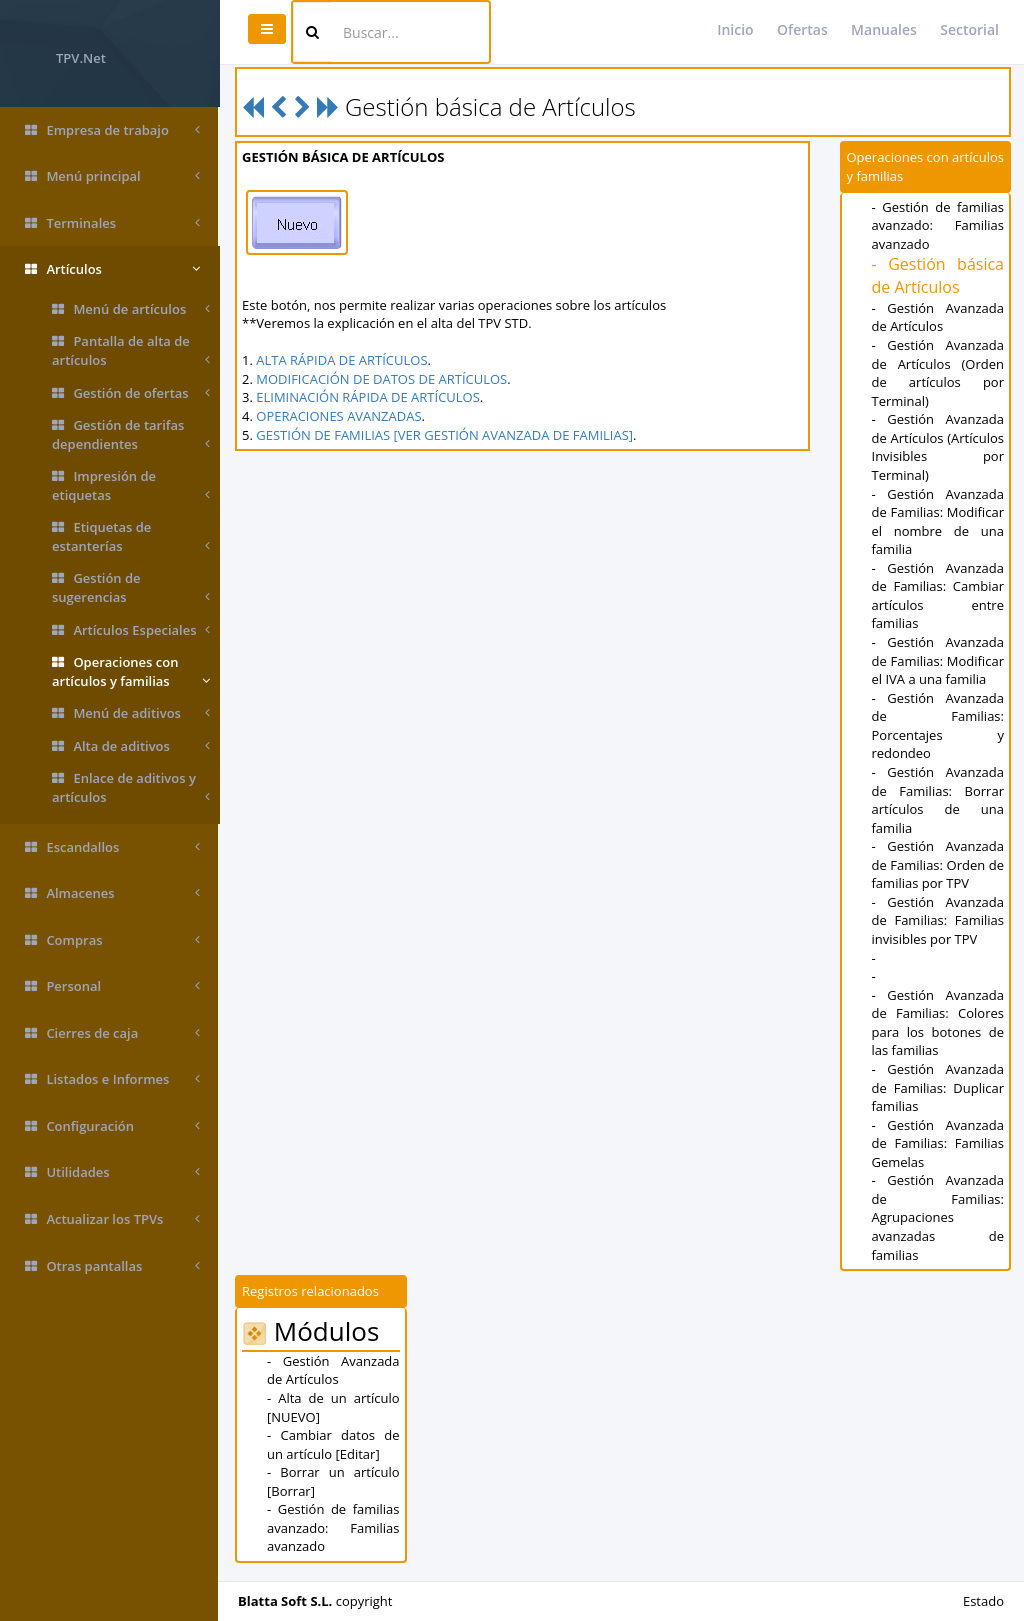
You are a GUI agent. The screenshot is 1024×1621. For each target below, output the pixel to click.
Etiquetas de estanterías (131, 536)
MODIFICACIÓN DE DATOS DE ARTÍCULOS (383, 379)
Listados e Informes (112, 1079)
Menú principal (112, 176)
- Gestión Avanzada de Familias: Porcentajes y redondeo (938, 726)
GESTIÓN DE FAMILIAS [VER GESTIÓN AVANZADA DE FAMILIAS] (446, 435)
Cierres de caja (112, 1033)
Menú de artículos (131, 309)
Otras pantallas (112, 1266)
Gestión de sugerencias (131, 587)
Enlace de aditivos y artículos (131, 787)
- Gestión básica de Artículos (938, 275)
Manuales (884, 29)
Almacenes (112, 893)
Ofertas (802, 29)
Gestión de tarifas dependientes (131, 434)
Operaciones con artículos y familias (131, 671)
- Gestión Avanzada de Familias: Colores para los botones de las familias (938, 1023)
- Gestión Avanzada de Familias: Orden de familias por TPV (938, 864)
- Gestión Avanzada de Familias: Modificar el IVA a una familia (938, 660)
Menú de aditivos (131, 713)
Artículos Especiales (131, 630)
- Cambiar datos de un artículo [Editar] (335, 1444)
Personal (112, 986)
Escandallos (112, 847)
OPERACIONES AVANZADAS (340, 416)
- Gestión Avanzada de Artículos (938, 317)
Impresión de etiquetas (131, 485)
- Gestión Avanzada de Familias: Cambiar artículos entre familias (938, 596)
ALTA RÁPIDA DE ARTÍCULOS (343, 360)
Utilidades (112, 1172)
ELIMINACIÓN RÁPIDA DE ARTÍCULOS (370, 397)
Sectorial (969, 29)
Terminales (112, 223)
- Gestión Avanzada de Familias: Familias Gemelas (938, 1143)
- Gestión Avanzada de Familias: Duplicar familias (938, 1087)
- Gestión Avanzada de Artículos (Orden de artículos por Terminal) (938, 373)
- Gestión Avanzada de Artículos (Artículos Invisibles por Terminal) (938, 447)
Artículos (112, 269)
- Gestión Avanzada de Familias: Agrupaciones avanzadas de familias (938, 1217)
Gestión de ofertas (131, 393)
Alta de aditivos (131, 746)
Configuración (112, 1126)
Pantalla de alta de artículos (131, 350)
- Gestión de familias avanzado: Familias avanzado (938, 225)
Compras (112, 940)
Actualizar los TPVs (112, 1219)
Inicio (735, 29)
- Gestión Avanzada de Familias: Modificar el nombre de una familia (938, 522)
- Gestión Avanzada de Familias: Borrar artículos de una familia (938, 800)
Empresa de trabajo (112, 130)
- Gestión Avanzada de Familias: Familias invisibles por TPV (938, 920)
